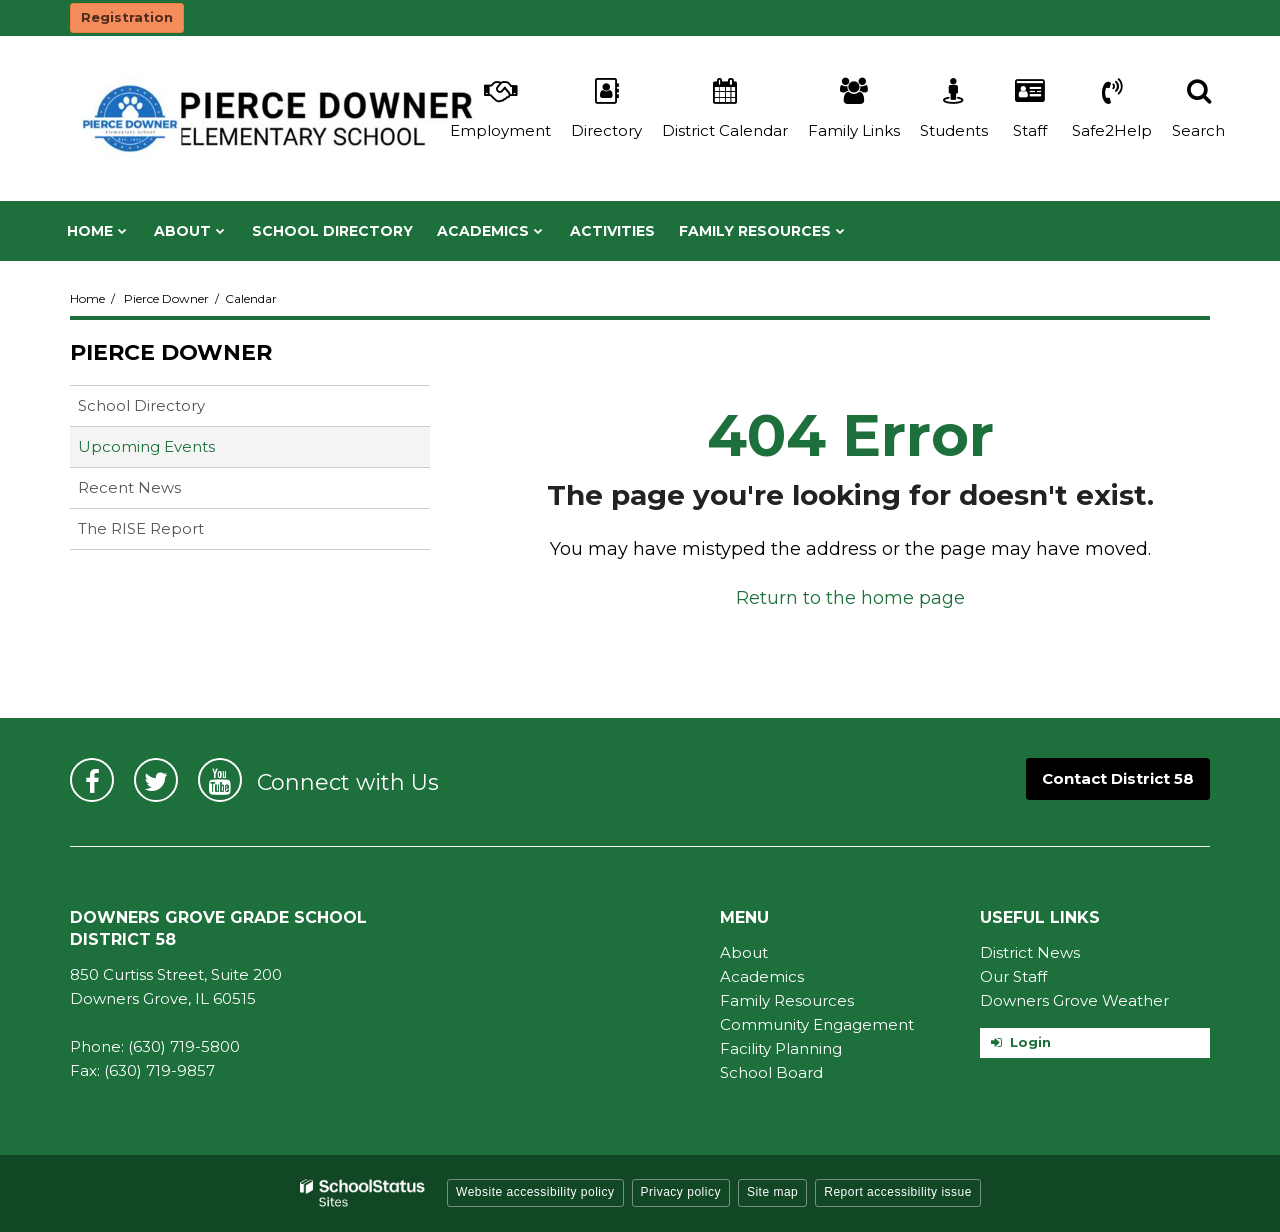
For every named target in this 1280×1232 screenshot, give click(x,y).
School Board (771, 1072)
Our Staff (1013, 976)
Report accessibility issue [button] (898, 1192)
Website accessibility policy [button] (535, 1192)
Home (87, 298)
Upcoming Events (146, 446)
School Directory (141, 405)
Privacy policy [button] (681, 1192)
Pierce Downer (166, 298)
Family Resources (787, 1000)
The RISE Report (141, 528)
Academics (762, 976)
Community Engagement (817, 1024)
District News (1030, 952)
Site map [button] (772, 1192)
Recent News (129, 487)
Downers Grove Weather (1074, 1000)
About (744, 952)
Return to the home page (850, 598)
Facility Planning (781, 1048)
